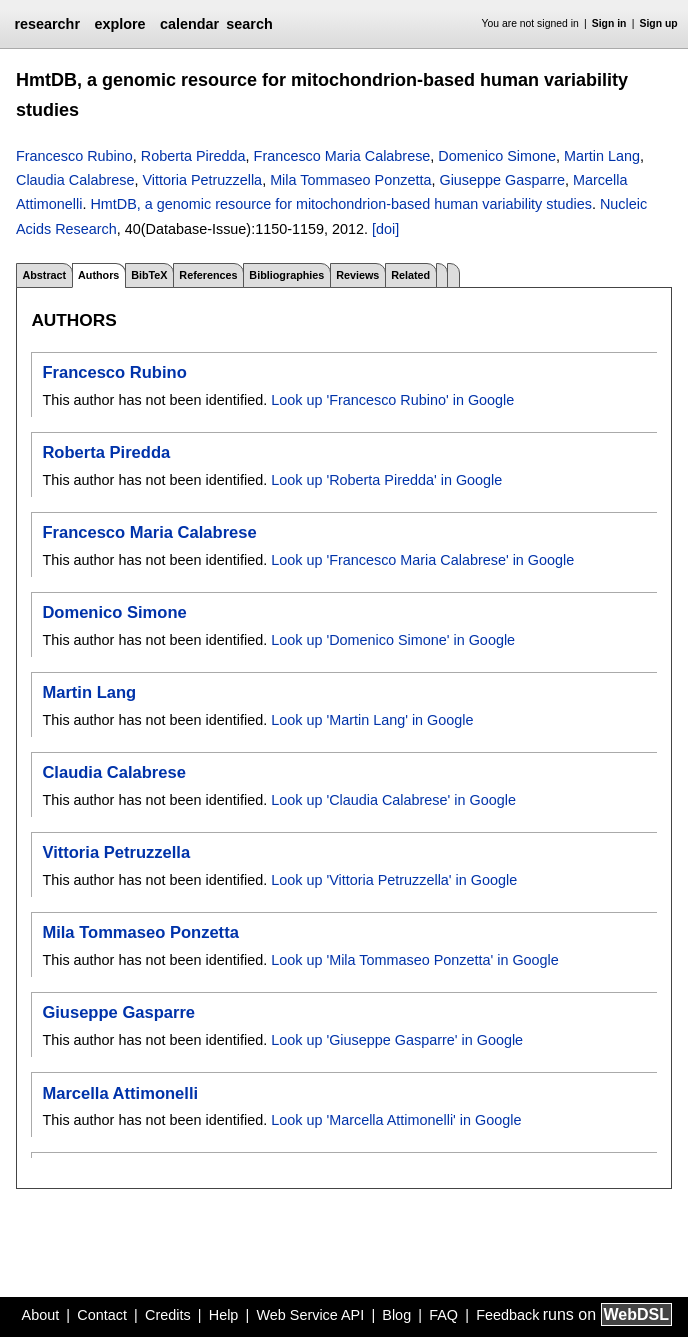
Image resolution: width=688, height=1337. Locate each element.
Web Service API (310, 1315)
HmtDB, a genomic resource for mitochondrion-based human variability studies (341, 204)
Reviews (357, 275)
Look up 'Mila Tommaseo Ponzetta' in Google (415, 960)
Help (224, 1315)
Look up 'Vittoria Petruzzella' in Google (394, 880)
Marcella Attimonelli (120, 1093)
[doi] (385, 229)
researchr (47, 24)
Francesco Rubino (74, 156)
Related (410, 275)
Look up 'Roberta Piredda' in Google (386, 480)
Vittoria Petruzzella (202, 180)
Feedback (507, 1315)
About (41, 1315)
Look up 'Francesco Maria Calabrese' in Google (422, 560)
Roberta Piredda (193, 156)
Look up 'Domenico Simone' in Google (393, 640)
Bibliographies (286, 275)
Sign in (609, 23)
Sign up (659, 23)
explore (119, 24)
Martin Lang (602, 156)
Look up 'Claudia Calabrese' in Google (393, 800)
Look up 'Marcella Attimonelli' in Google (396, 1120)
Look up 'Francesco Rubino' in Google (392, 400)
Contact (102, 1315)
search (249, 24)
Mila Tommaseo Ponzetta (350, 180)
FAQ (443, 1315)
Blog (396, 1315)
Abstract (44, 275)
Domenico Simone (497, 156)
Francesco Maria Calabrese (342, 156)
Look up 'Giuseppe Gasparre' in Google (397, 1040)
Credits (168, 1315)
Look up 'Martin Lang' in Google (372, 720)
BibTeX (149, 275)
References (208, 275)
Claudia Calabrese (75, 180)
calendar (189, 24)
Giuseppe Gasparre (502, 180)
